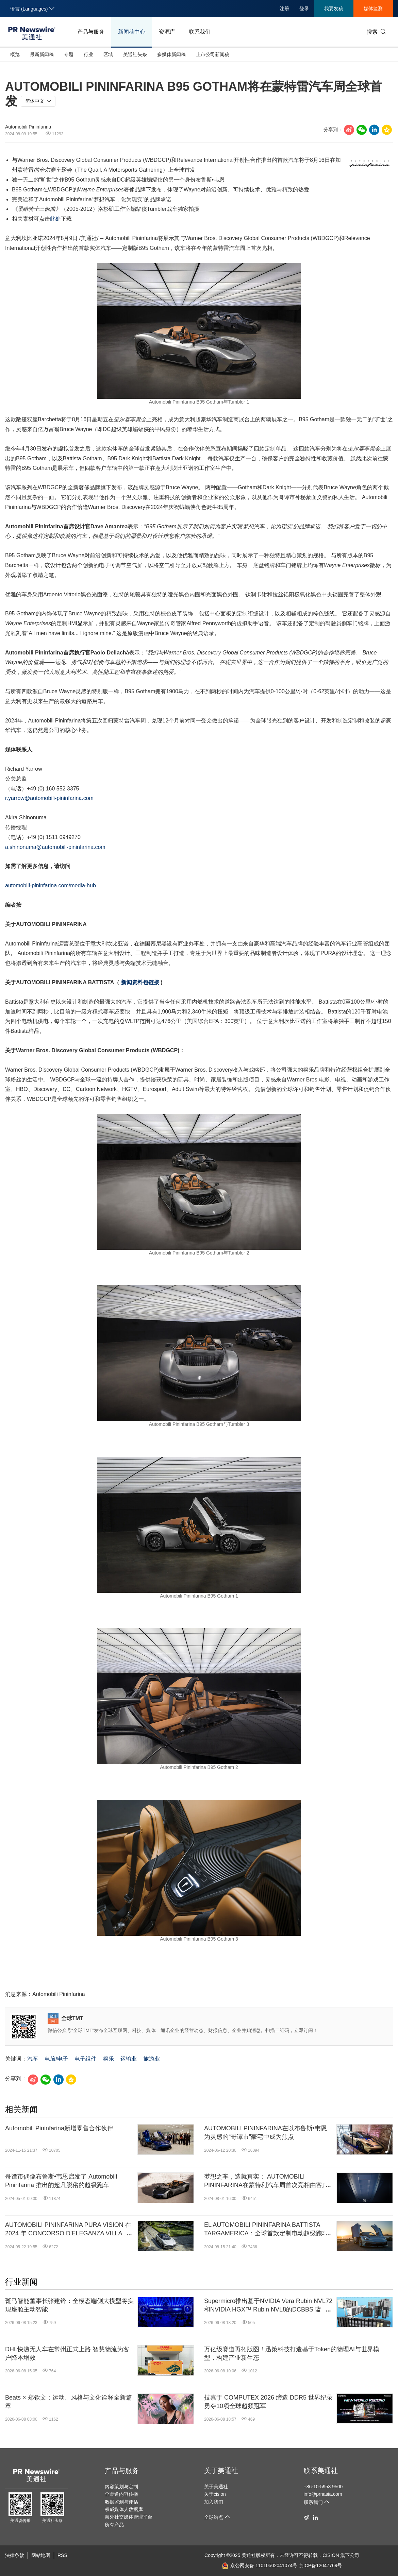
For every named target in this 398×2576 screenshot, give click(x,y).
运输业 (128, 2059)
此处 (55, 219)
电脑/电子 (56, 2059)
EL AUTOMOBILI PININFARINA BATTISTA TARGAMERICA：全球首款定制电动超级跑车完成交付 (266, 2229)
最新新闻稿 (42, 54)
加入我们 (213, 2502)
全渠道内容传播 (121, 2494)
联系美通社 (321, 2470)
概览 (15, 54)
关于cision (215, 2494)
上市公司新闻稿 (212, 54)
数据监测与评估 (121, 2502)
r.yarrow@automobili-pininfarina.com (49, 798)
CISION (330, 2555)
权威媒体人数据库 (124, 2509)
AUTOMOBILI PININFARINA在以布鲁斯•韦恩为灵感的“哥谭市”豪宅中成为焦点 (265, 2132)
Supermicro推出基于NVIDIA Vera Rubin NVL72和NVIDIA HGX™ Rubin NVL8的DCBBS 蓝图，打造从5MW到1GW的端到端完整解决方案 (268, 2306)
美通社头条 (135, 54)
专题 (68, 54)
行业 (88, 54)
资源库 (167, 32)
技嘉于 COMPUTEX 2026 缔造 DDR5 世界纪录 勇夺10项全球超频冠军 (268, 2401)
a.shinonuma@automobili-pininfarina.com (55, 847)
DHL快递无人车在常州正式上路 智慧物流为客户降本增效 (67, 2353)
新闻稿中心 (131, 32)
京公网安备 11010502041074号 (259, 2565)
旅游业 (152, 2059)
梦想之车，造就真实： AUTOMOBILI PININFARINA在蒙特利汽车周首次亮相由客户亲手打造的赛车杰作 (266, 2181)
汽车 (32, 2059)
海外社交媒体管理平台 (128, 2517)
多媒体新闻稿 (171, 54)
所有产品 (114, 2524)
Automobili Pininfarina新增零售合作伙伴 (59, 2128)
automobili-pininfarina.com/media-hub (50, 885)
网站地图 (40, 2555)
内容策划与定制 (121, 2486)
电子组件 (85, 2059)
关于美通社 (221, 2470)
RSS (62, 2555)
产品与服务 (90, 32)
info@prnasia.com (323, 2494)
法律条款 (14, 2555)
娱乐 (108, 2059)
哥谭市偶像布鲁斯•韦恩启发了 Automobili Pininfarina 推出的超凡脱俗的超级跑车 (61, 2180)
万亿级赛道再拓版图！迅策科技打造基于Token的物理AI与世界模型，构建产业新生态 (291, 2353)
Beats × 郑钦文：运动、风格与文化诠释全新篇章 (68, 2401)
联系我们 (200, 32)
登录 (304, 8)
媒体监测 (373, 8)
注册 (284, 8)
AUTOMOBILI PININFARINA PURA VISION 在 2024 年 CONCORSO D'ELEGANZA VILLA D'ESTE (68, 2229)
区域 (108, 54)
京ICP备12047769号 (320, 2565)
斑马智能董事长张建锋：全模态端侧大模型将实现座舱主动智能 (69, 2305)
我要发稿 (333, 8)
